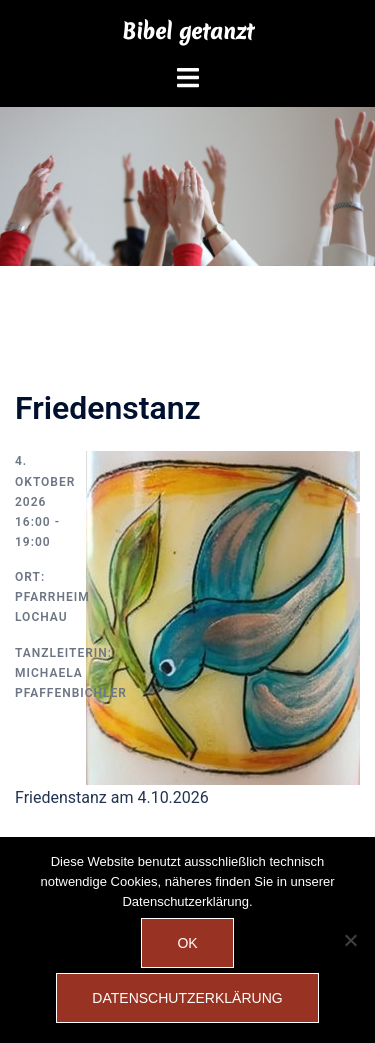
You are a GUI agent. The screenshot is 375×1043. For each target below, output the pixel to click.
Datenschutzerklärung (187, 998)
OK (187, 943)
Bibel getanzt (188, 31)
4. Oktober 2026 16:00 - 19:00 (45, 501)
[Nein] (350, 940)
